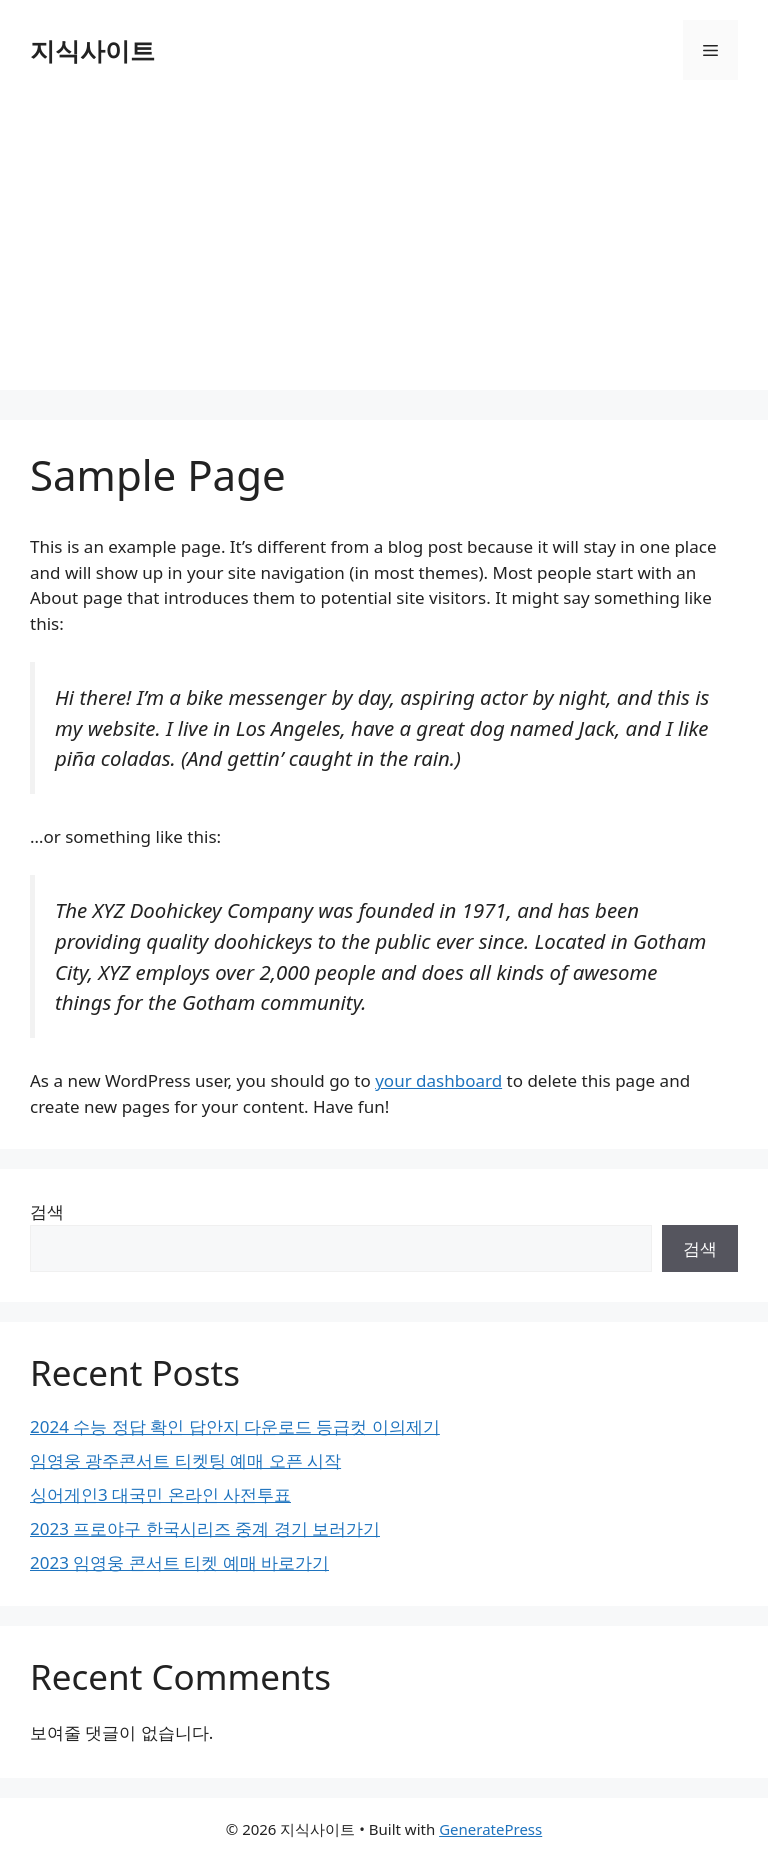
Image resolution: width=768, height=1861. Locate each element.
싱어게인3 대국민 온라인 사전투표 (160, 1494)
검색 (47, 1211)
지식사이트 (92, 50)
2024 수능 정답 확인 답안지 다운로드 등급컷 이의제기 (235, 1426)
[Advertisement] (384, 250)
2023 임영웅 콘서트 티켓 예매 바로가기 (179, 1562)
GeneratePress (490, 1829)
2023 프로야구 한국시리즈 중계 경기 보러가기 (205, 1528)
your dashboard (438, 1080)
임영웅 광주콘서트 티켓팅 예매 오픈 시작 (185, 1460)
